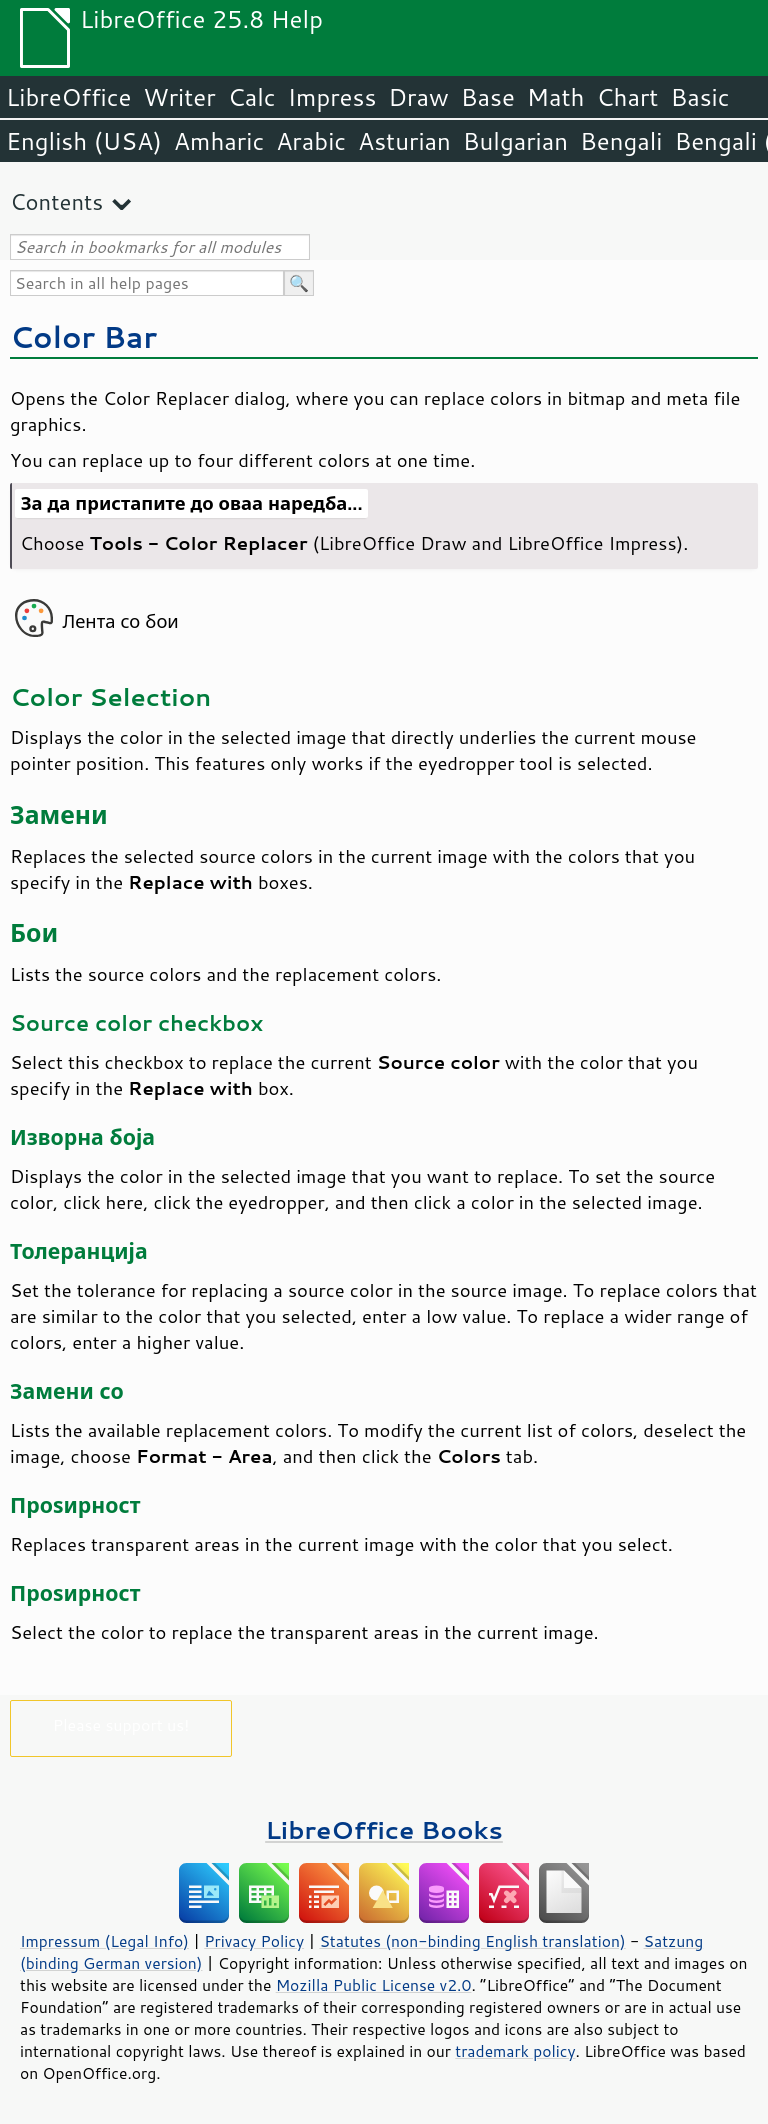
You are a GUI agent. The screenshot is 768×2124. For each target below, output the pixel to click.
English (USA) (84, 141)
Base (488, 97)
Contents (56, 201)
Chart (627, 97)
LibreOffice (68, 97)
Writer (179, 97)
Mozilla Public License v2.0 (374, 1985)
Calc (252, 97)
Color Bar (83, 336)
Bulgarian (515, 141)
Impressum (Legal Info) (104, 1941)
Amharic (219, 141)
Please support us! (121, 1724)
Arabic (311, 141)
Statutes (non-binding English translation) (472, 1941)
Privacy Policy (254, 1941)
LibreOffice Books (384, 1829)
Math (556, 97)
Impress (332, 97)
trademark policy (515, 2051)
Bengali (621, 141)
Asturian (404, 141)
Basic (699, 97)
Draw (418, 97)
